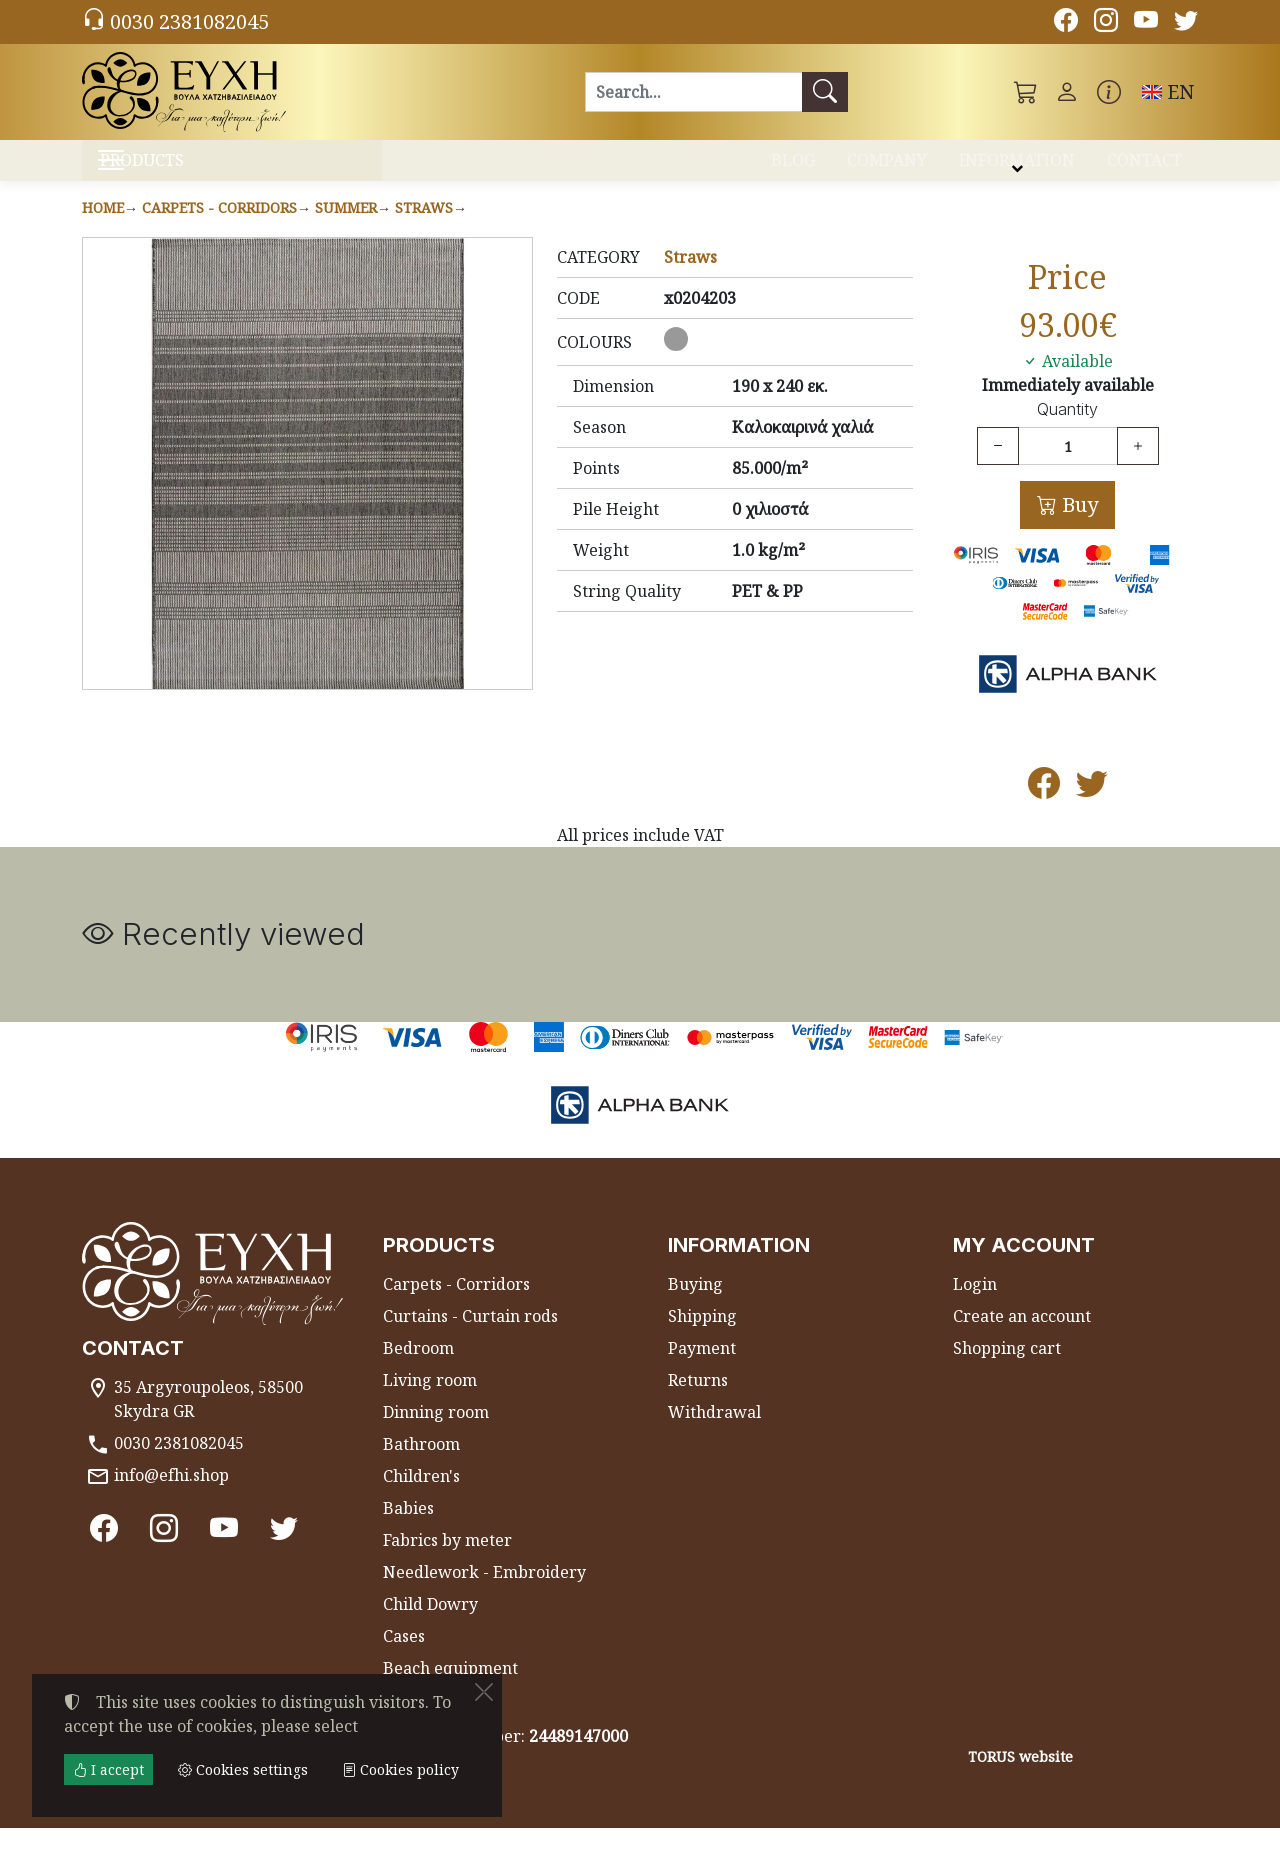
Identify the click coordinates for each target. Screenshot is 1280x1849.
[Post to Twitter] (1092, 810)
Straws (424, 228)
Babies (408, 1529)
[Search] (693, 92)
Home (103, 228)
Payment (702, 1369)
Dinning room (436, 1433)
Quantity (1067, 430)
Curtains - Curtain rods (470, 1337)
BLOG (793, 168)
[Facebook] (1066, 23)
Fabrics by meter (447, 1561)
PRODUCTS (190, 170)
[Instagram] (1106, 23)
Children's (421, 1497)
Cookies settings (153, 1821)
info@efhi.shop (171, 1496)
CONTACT (1144, 168)
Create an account (1022, 1337)
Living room (430, 1401)
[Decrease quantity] (998, 467)
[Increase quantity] (1138, 467)
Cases (404, 1657)
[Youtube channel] (1146, 23)
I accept (108, 1769)
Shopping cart (1007, 1369)
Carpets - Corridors (219, 228)
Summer (346, 228)
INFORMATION (1017, 168)
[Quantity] (1068, 467)
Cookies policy (400, 1769)
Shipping (702, 1337)
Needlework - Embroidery (484, 1593)
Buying (695, 1305)
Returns (698, 1401)
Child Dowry (430, 1625)
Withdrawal (714, 1433)
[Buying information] (1109, 92)
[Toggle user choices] (1067, 92)
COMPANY (887, 168)
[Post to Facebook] (1044, 810)
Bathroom (421, 1465)
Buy (1077, 525)
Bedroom (418, 1369)
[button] (1026, 92)
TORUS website (1020, 1777)
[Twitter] (1186, 23)
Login (975, 1305)
